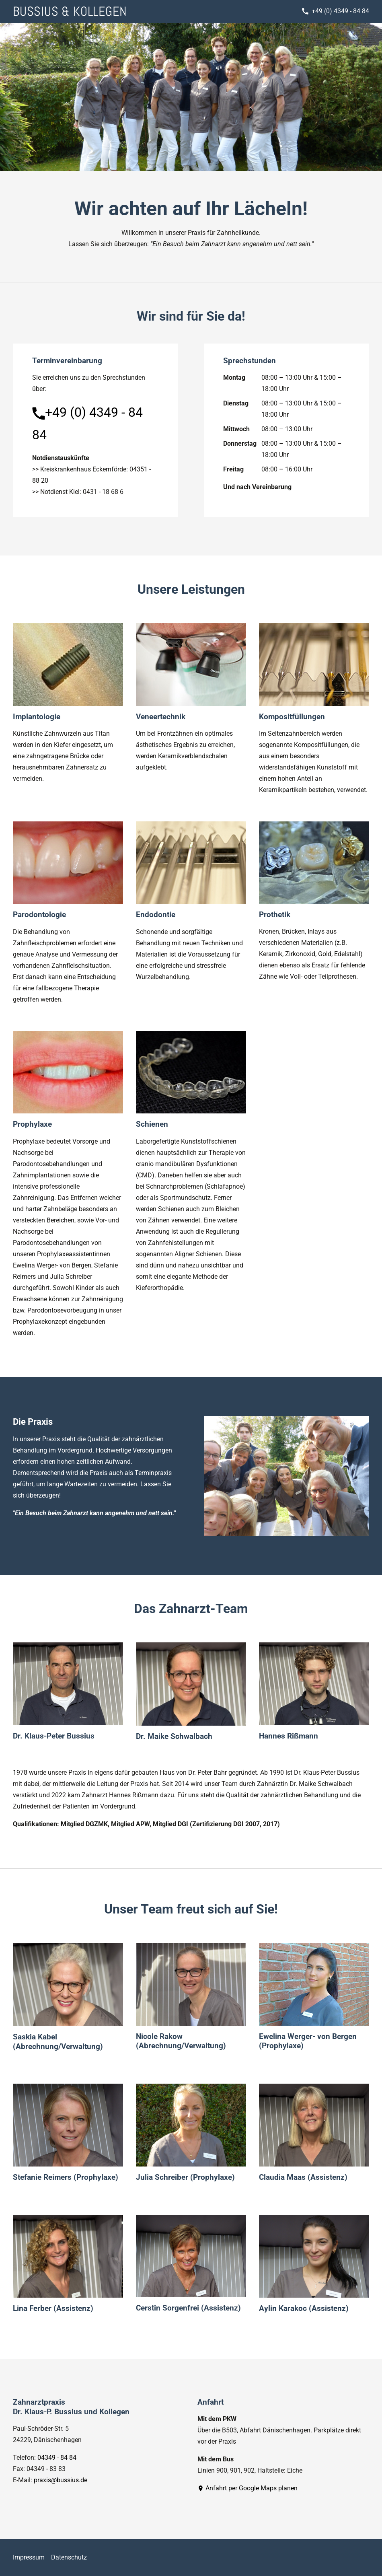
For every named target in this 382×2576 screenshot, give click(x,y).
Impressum (29, 2557)
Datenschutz (69, 2557)
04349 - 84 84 (56, 2457)
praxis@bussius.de (60, 2480)
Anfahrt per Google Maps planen (247, 2488)
